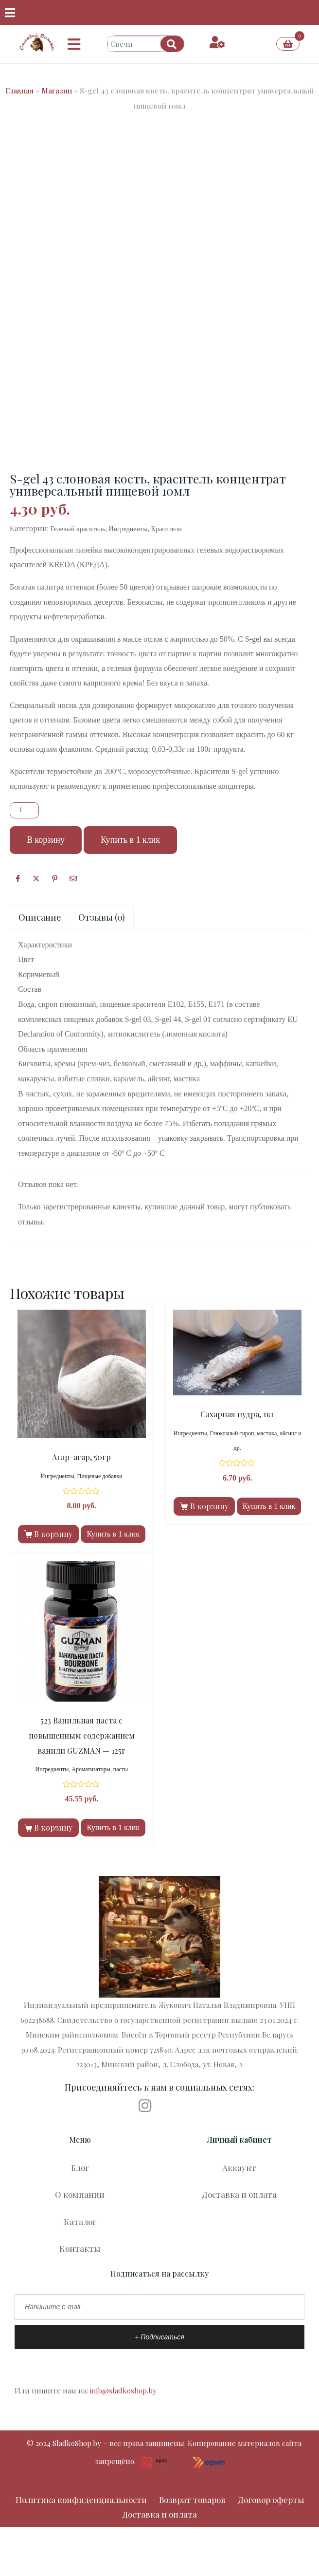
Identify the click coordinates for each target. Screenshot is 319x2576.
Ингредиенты (127, 529)
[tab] (40, 917)
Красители (166, 529)
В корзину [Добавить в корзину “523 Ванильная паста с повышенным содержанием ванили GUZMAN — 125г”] (53, 1827)
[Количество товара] (24, 810)
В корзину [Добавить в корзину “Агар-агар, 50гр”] (53, 1534)
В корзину (46, 840)
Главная (19, 90)
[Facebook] (18, 878)
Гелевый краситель (78, 529)
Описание (39, 917)
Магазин (56, 90)
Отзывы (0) (101, 917)
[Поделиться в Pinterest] (55, 878)
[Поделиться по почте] (73, 878)
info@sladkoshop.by (123, 2390)
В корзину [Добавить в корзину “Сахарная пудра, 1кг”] (209, 1506)
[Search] (172, 44)
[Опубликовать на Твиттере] (36, 878)
